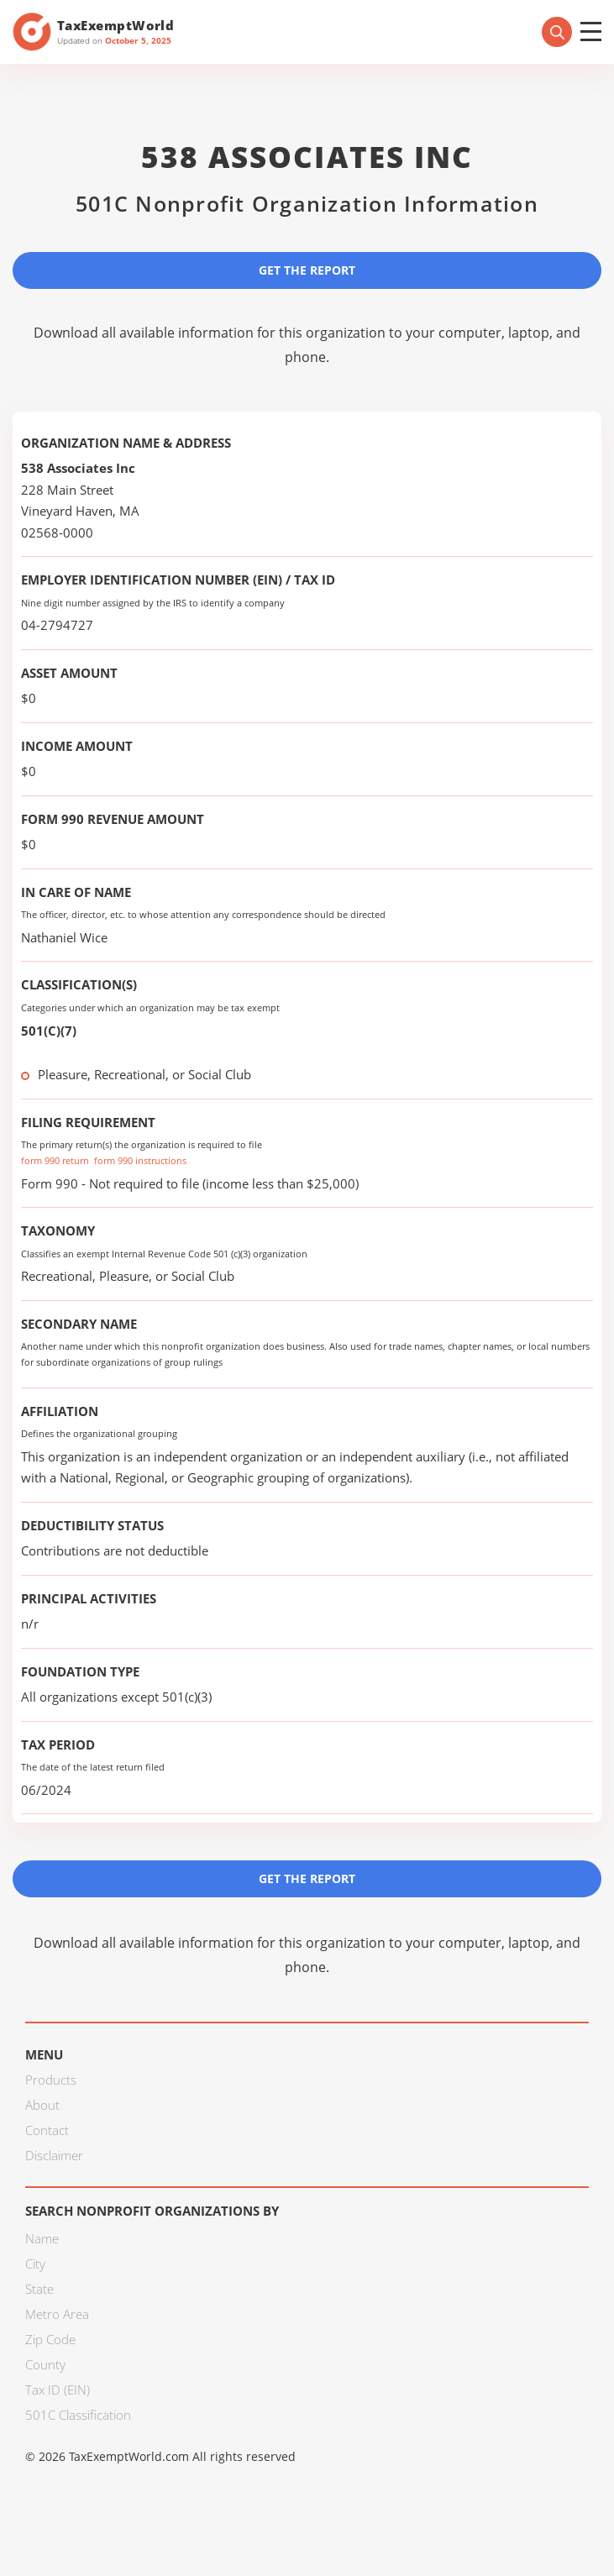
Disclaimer (54, 2155)
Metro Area (57, 2314)
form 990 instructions (140, 1160)
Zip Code (50, 2339)
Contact (47, 2130)
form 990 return (55, 1160)
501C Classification (78, 2414)
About (42, 2104)
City (35, 2263)
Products (50, 2079)
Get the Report (307, 270)
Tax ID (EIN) (57, 2389)
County (45, 2364)
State (39, 2288)
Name (42, 2238)
